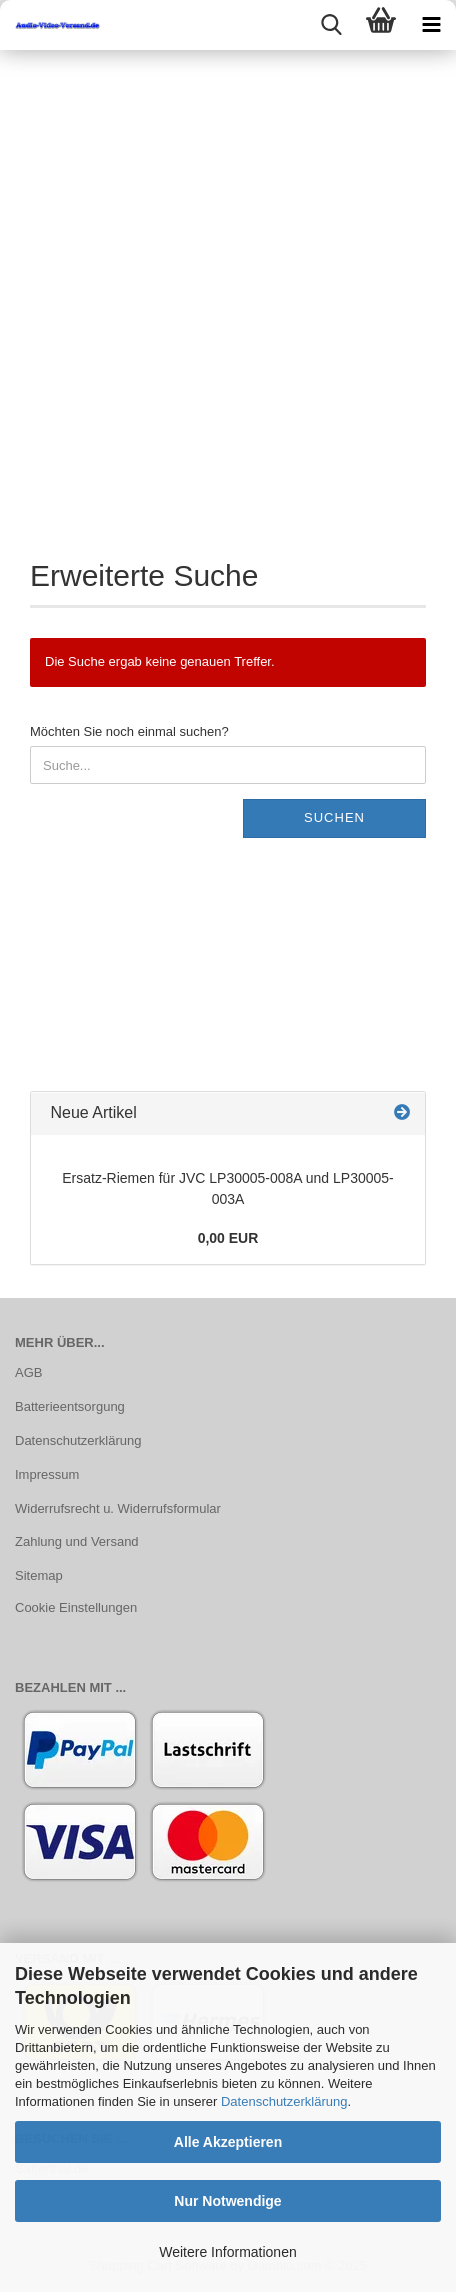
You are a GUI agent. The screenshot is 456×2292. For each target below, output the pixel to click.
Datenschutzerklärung (284, 2101)
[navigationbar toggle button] (431, 25)
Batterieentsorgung (70, 1406)
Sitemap (39, 1575)
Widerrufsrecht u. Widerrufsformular (118, 1508)
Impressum (47, 1474)
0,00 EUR (228, 1238)
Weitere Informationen (227, 2252)
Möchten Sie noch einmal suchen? (129, 731)
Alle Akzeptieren (228, 2142)
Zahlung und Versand (77, 1541)
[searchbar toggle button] (331, 25)
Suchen (334, 817)
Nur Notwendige (227, 2201)
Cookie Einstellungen (76, 1607)
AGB (28, 1372)
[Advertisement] (228, 288)
